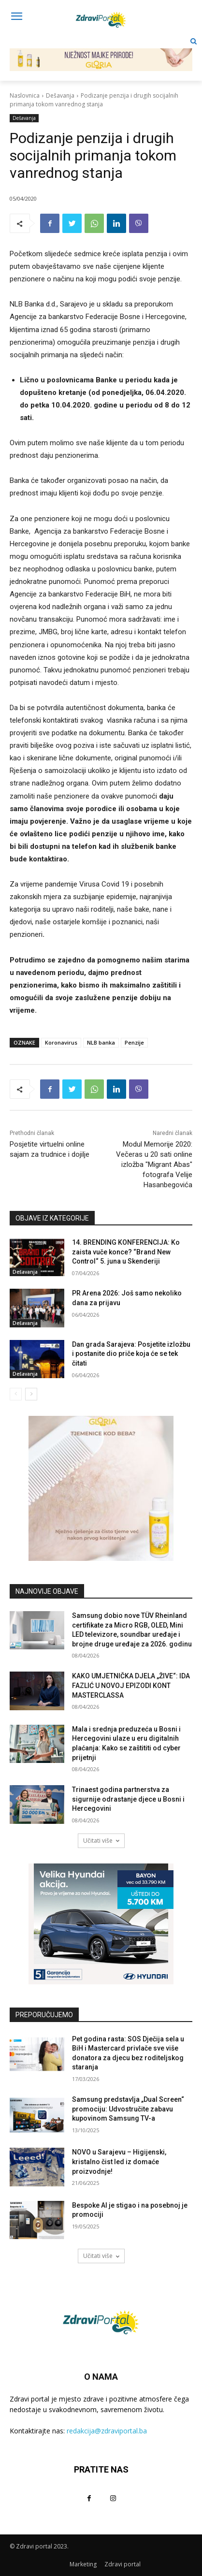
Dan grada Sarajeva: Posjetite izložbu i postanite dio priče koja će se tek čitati (131, 1353)
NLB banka (101, 1042)
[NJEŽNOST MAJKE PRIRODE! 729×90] (101, 52)
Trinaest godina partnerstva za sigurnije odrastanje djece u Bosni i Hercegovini (128, 1799)
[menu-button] (16, 17)
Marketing (83, 2564)
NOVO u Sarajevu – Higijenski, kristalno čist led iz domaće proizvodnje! (119, 2161)
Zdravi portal (122, 2564)
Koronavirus (61, 1042)
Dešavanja (60, 95)
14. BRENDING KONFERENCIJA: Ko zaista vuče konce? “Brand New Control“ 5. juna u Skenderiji (126, 1251)
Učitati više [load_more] (101, 1840)
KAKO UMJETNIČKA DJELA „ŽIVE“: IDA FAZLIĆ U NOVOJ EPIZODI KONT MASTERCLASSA (131, 1685)
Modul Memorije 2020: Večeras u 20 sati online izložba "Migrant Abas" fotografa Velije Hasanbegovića (154, 1164)
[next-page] (31, 1394)
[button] (193, 41)
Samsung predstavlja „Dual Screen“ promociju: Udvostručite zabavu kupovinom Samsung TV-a (128, 2109)
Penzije (134, 1042)
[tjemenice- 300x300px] (101, 1488)
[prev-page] (16, 1394)
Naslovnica (25, 95)
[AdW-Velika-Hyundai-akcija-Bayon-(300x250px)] (101, 1923)
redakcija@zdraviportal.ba (107, 2430)
